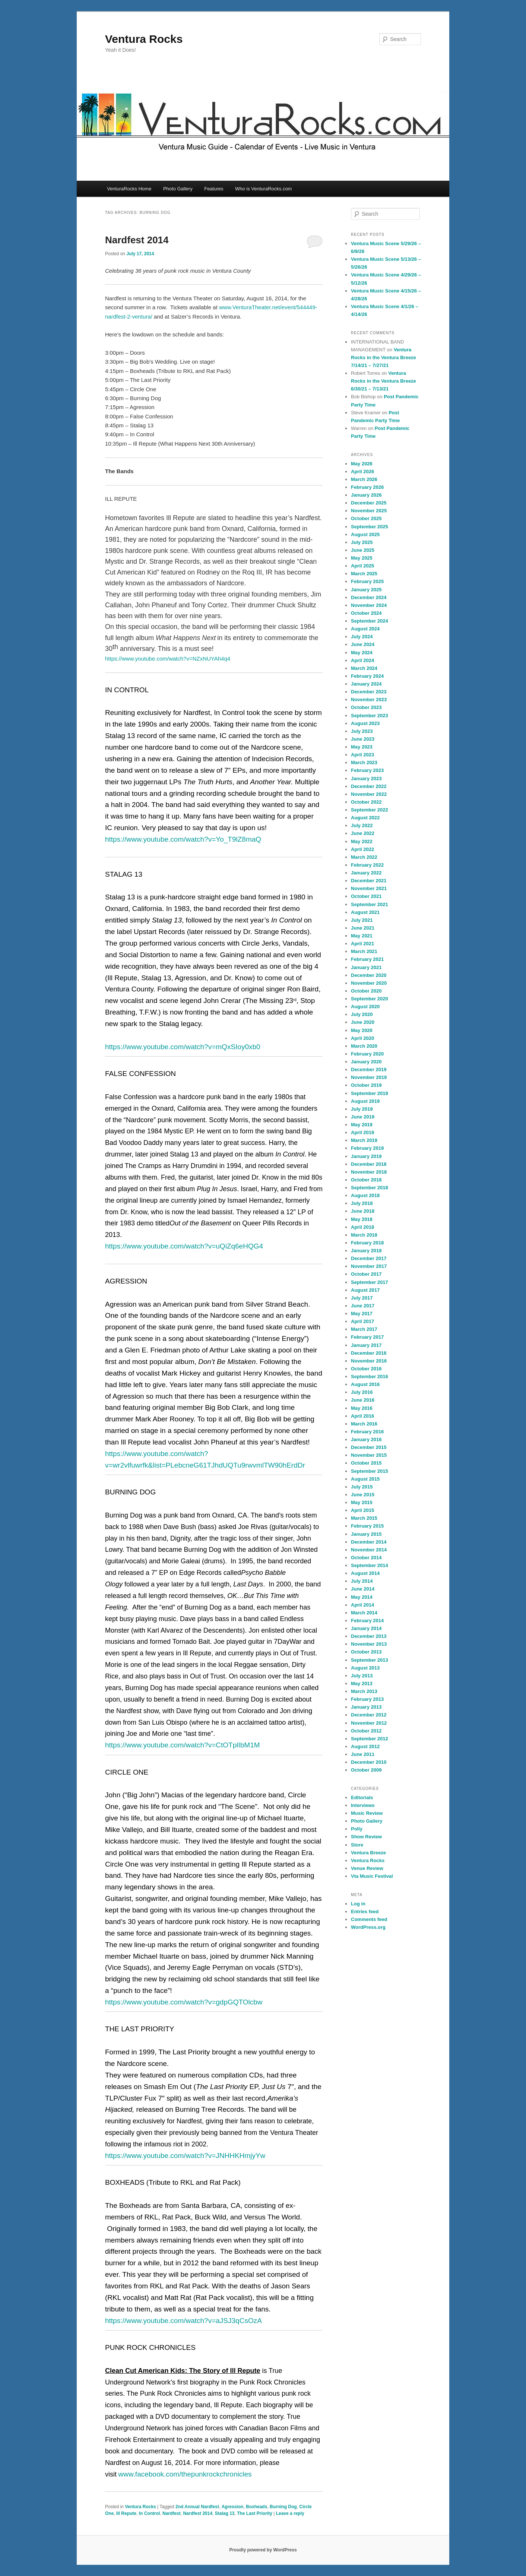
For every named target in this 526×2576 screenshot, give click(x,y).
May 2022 (362, 841)
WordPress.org (368, 1927)
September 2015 (369, 1471)
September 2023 (369, 715)
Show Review (366, 1836)
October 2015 (366, 1463)
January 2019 (366, 1156)
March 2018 (364, 1235)
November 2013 (369, 1644)
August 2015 (365, 1479)
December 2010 (368, 1762)
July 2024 (362, 636)
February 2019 (367, 1148)
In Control (149, 2513)
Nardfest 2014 (137, 240)
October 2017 (366, 1274)
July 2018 (362, 1203)
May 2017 (362, 1313)
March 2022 (364, 857)
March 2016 (364, 1424)
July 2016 (362, 1392)
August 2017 (365, 1290)
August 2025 (365, 534)
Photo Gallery (178, 189)
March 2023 (364, 762)
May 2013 (362, 1683)
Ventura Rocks (144, 39)
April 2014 (362, 1605)
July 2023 (362, 731)
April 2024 (362, 660)
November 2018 (369, 1172)
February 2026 (367, 487)
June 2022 (362, 833)
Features (213, 189)
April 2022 (362, 849)
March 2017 (364, 1329)
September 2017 (369, 1282)
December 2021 (368, 880)
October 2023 (366, 707)
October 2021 (366, 896)
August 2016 (365, 1384)
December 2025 (368, 503)
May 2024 (362, 652)
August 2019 (365, 1101)
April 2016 (362, 1416)
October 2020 (366, 991)
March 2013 (364, 1691)
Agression (233, 2506)
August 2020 (365, 1006)
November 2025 (369, 510)
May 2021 (362, 936)
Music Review (367, 1813)
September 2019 (369, 1093)
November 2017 (369, 1266)
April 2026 (362, 471)
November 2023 (369, 699)
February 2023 (367, 770)
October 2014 (366, 1557)
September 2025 (369, 526)
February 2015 (367, 1526)
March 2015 (364, 1518)
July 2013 (362, 1675)
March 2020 (364, 1046)
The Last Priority (254, 2513)
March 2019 (364, 1140)
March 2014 (364, 1612)
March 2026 (364, 479)
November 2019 (369, 1077)
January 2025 (366, 589)
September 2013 (369, 1660)
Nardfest (171, 2513)
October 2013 (366, 1652)
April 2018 (362, 1227)
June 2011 (362, 1754)
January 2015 (366, 1534)
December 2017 (368, 1258)
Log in (358, 1903)
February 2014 (367, 1620)
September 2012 (369, 1738)
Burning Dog (283, 2506)
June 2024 (362, 644)
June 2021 (362, 928)
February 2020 (367, 1054)
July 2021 (362, 920)
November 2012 (369, 1723)
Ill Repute (126, 2513)
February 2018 (367, 1243)
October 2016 (366, 1368)
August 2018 (365, 1195)
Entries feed (364, 1911)
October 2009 (366, 1770)
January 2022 (366, 873)
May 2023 (362, 747)
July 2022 (362, 825)
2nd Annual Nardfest (197, 2506)
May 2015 (362, 1502)
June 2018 (362, 1211)
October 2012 (366, 1731)
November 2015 (369, 1455)
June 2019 (362, 1117)
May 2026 (362, 463)
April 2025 (362, 566)
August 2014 (365, 1573)
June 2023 (362, 739)
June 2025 (362, 550)
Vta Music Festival (372, 1876)
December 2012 (368, 1715)
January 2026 (366, 495)
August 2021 (365, 912)
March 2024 (364, 668)
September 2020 (369, 998)
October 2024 (366, 613)
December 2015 (368, 1447)
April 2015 (362, 1510)
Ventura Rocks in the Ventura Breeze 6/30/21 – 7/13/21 (383, 381)
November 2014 (369, 1550)
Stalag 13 (225, 2513)
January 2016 (366, 1439)
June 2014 (362, 1589)
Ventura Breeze (368, 1852)
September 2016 (369, 1376)
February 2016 (367, 1431)
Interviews (363, 1805)
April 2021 (362, 943)
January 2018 (366, 1250)
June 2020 (362, 1022)
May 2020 (362, 1030)
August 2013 (365, 1668)
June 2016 (362, 1400)
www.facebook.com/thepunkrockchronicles (184, 2474)
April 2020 (362, 1038)
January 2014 (366, 1628)
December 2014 (368, 1542)
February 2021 (367, 959)
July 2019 (362, 1109)
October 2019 (366, 1085)
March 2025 (364, 573)
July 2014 (362, 1581)
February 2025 (367, 581)
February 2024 (367, 676)
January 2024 (366, 684)
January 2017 (366, 1345)
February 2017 (367, 1337)
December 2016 (368, 1353)
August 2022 (365, 817)
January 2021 (366, 967)
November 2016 (369, 1361)
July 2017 (362, 1298)
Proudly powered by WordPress (263, 2550)
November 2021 (369, 888)
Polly (356, 1829)
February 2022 (367, 865)
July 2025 (362, 542)
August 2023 (365, 723)
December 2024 (368, 597)
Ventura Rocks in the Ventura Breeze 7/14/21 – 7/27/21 (383, 357)
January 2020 (366, 1061)
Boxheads (256, 2506)
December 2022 (368, 786)
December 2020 (368, 975)
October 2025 (366, 518)
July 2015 (362, 1487)
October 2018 (366, 1180)
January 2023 (366, 778)
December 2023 (368, 691)
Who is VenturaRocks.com (263, 189)
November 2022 (369, 794)
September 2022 (369, 810)
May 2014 (362, 1597)
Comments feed (369, 1919)
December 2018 (368, 1164)
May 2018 (362, 1219)
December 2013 (368, 1636)
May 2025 (362, 558)
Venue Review (367, 1868)
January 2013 (366, 1707)
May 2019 (362, 1124)
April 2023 (362, 754)
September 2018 (369, 1187)
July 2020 (362, 1014)
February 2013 (367, 1699)
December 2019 (368, 1069)
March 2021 (364, 951)
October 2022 (366, 802)
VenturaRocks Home (129, 189)
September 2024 (369, 621)
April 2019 (362, 1132)
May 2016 (362, 1408)
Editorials (362, 1797)
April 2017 (362, 1321)
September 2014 (369, 1565)
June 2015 (362, 1494)
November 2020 (369, 983)
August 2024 (365, 629)
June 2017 (362, 1305)
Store (357, 1845)
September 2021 (369, 904)
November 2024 (369, 605)
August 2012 (365, 1746)
